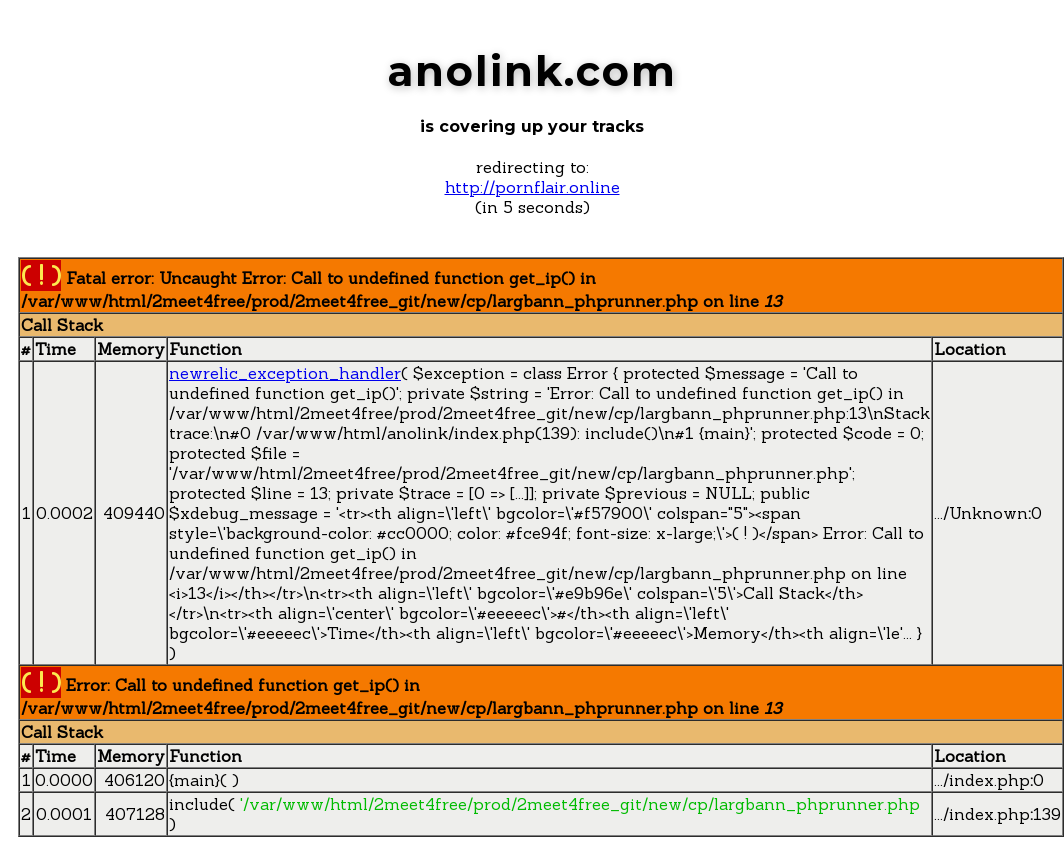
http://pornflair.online (532, 187)
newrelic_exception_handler (285, 373)
